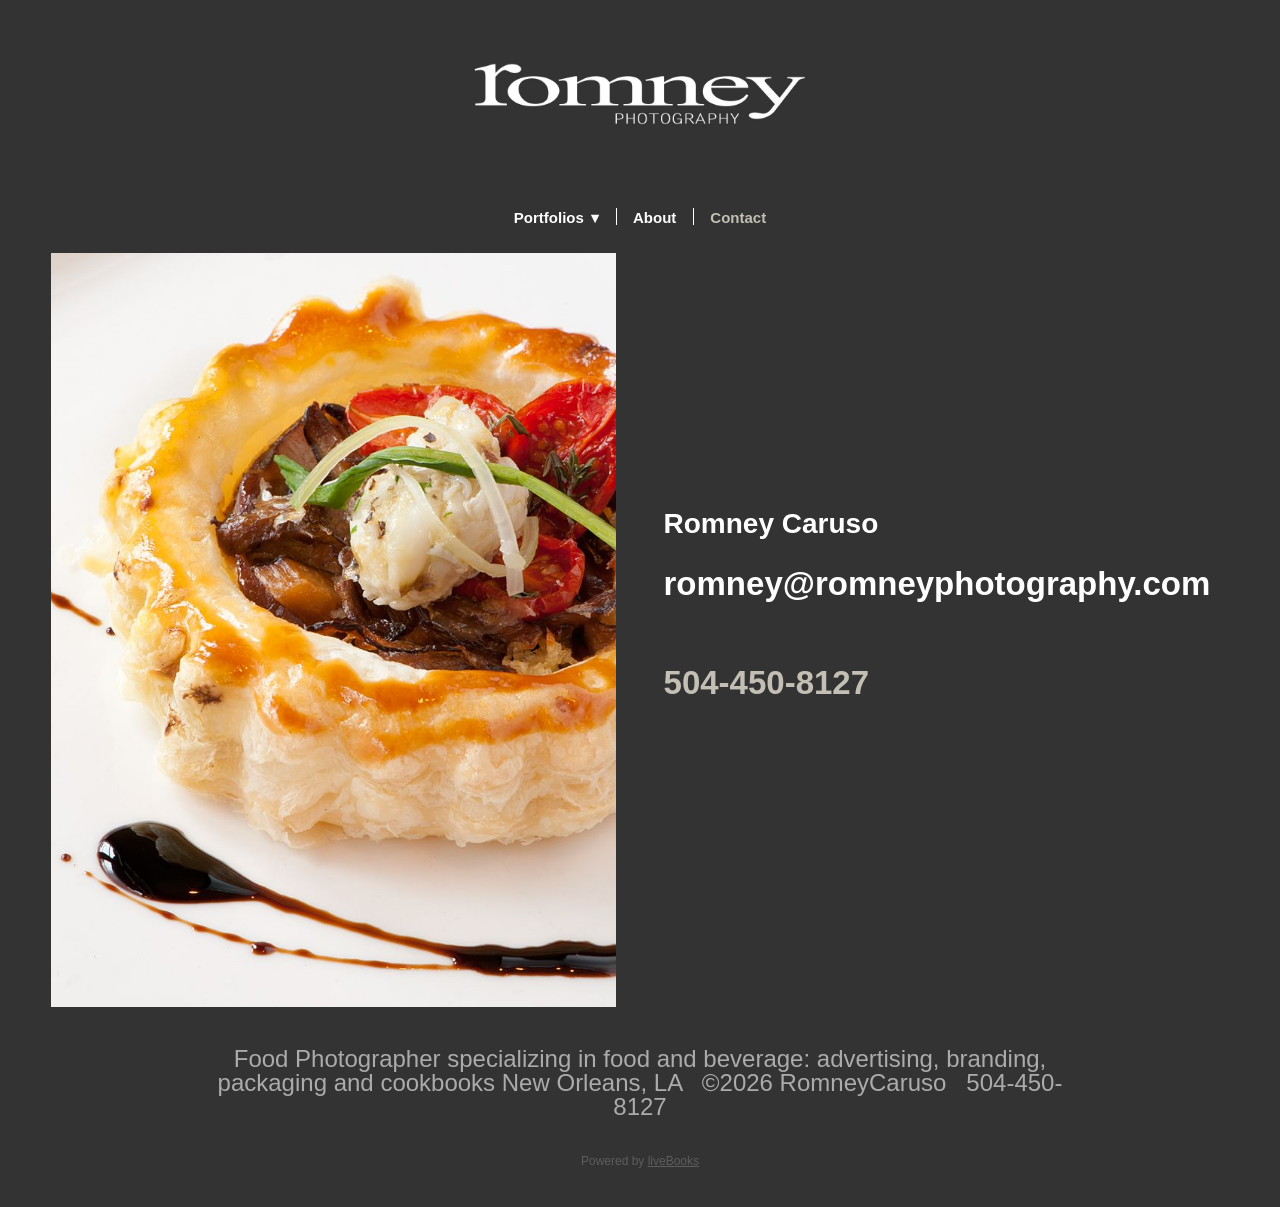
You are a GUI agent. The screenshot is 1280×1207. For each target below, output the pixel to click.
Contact (738, 217)
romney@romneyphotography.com (937, 583)
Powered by (640, 1161)
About (654, 217)
